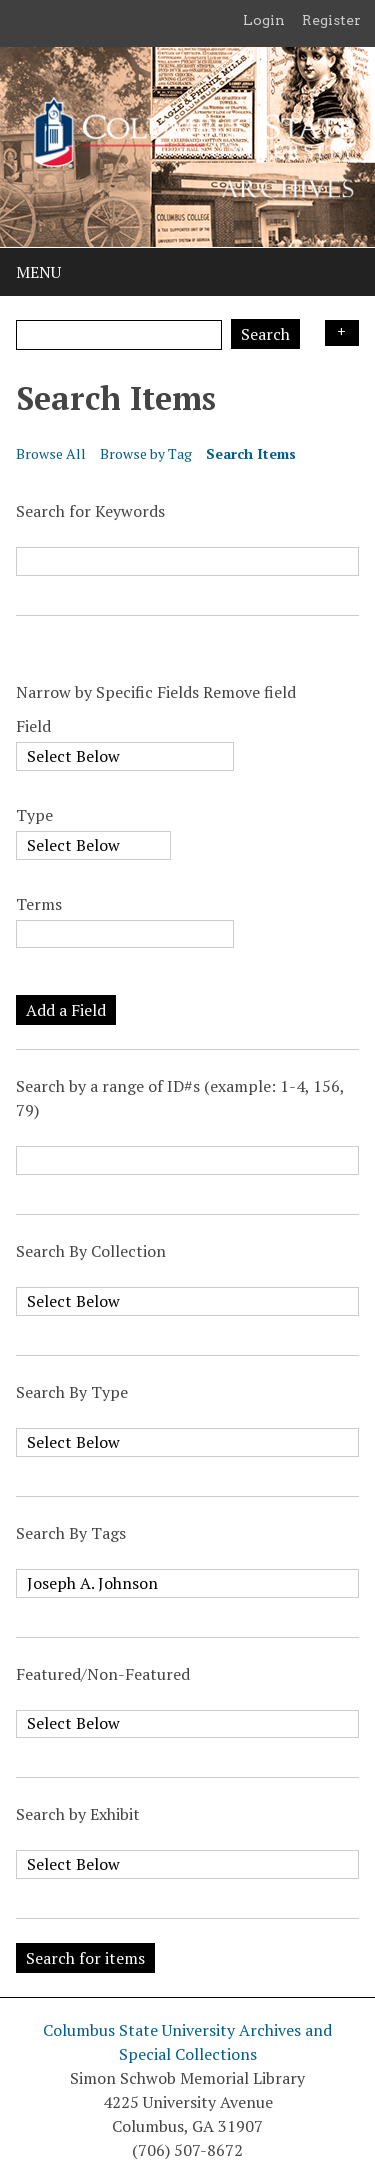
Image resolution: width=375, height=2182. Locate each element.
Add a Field (66, 1010)
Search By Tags (71, 1533)
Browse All (51, 453)
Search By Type (72, 1392)
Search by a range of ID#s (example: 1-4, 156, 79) (180, 1098)
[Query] (119, 335)
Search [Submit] (265, 334)
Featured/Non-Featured (103, 1674)
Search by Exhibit (78, 1814)
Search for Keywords (90, 511)
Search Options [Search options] (342, 333)
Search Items (251, 453)
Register (331, 20)
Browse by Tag (146, 453)
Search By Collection (91, 1251)
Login (264, 20)
